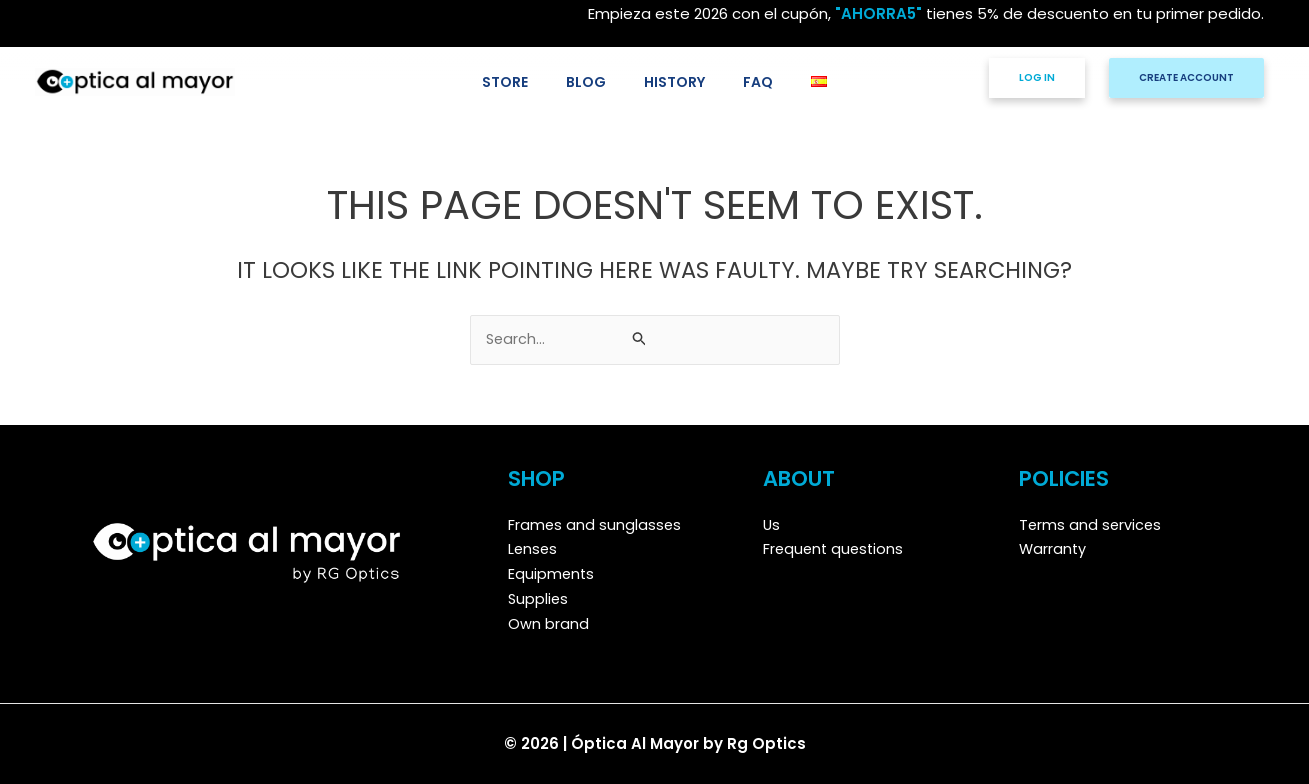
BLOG (596, 81)
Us (772, 524)
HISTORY (674, 81)
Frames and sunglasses (595, 524)
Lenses (533, 549)
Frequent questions (835, 549)
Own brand (548, 623)
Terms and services (1091, 524)
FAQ (748, 81)
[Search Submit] (640, 339)
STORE (525, 81)
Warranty (1053, 549)
